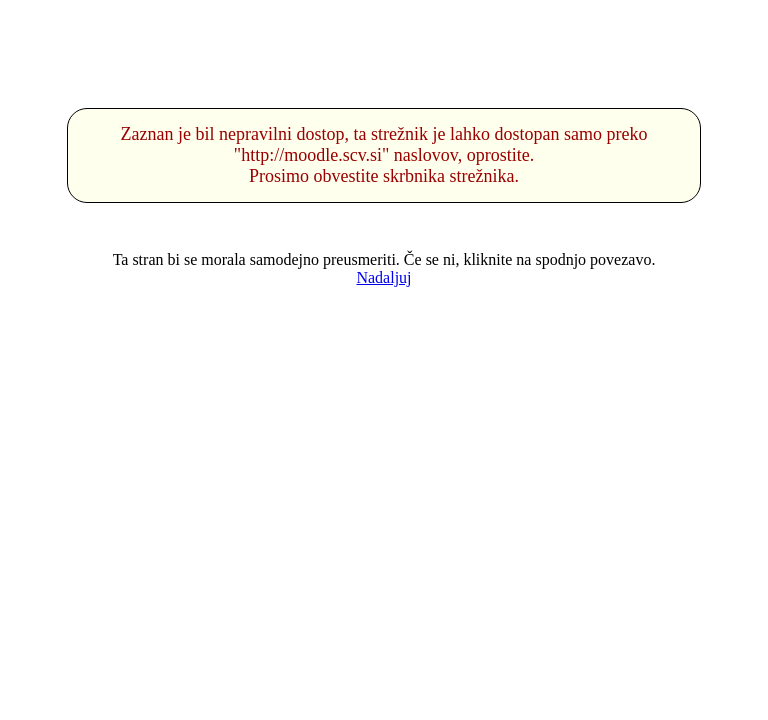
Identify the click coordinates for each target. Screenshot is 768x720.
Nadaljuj (383, 277)
